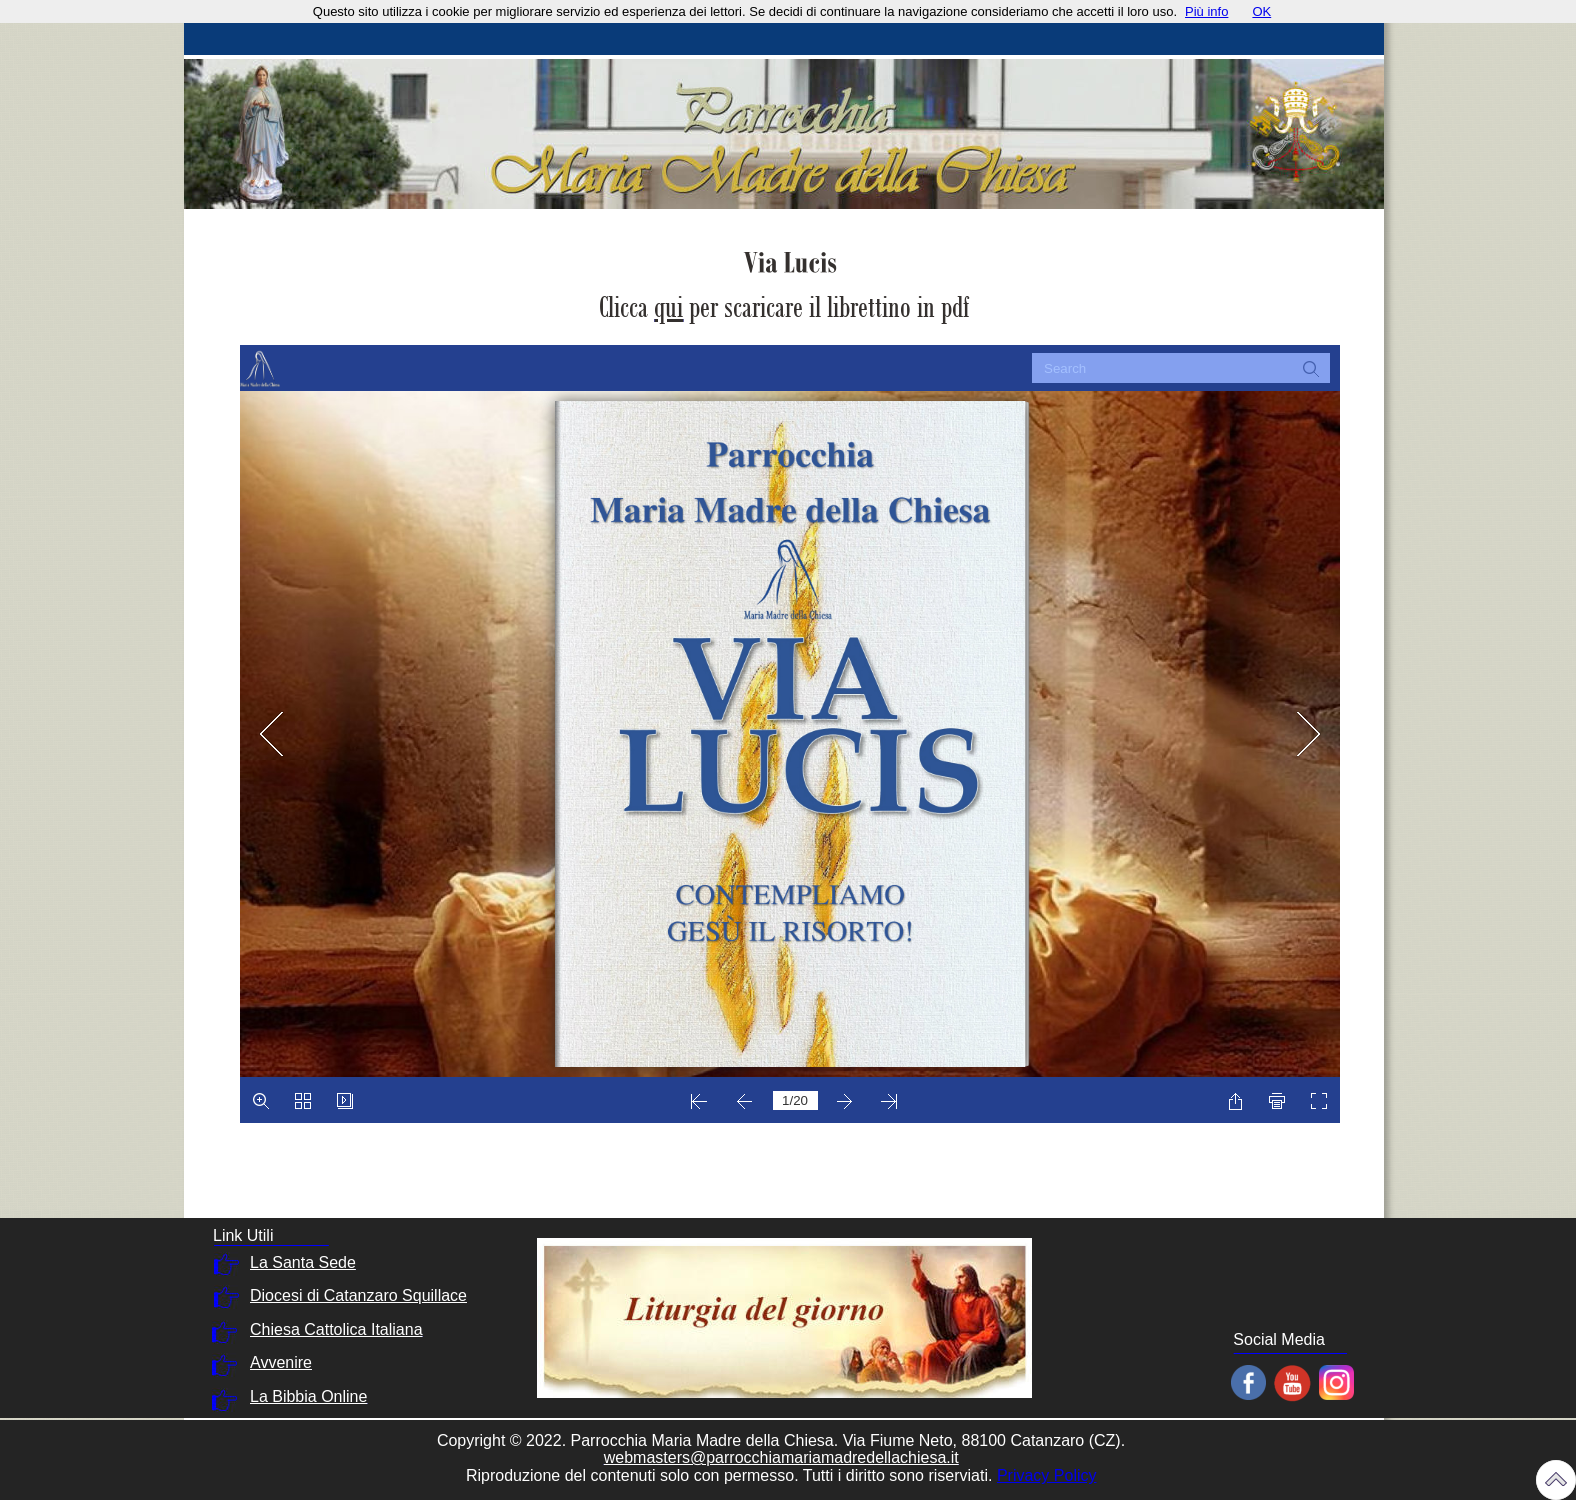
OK (1261, 11)
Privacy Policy (1047, 1475)
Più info (1206, 11)
